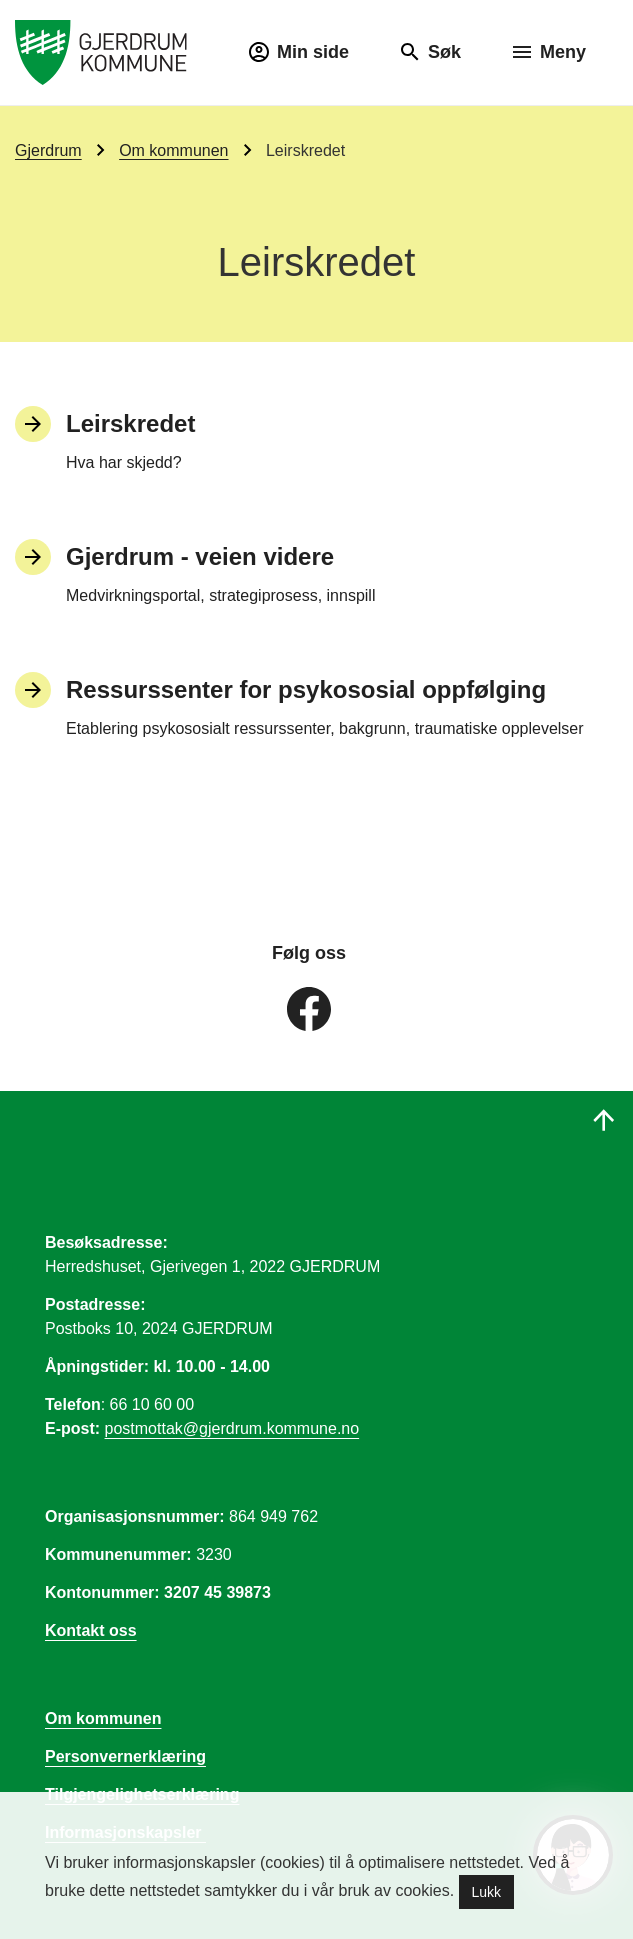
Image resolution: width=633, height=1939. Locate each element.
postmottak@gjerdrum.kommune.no (232, 1428)
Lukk (487, 1892)
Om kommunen (173, 150)
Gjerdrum (48, 150)
